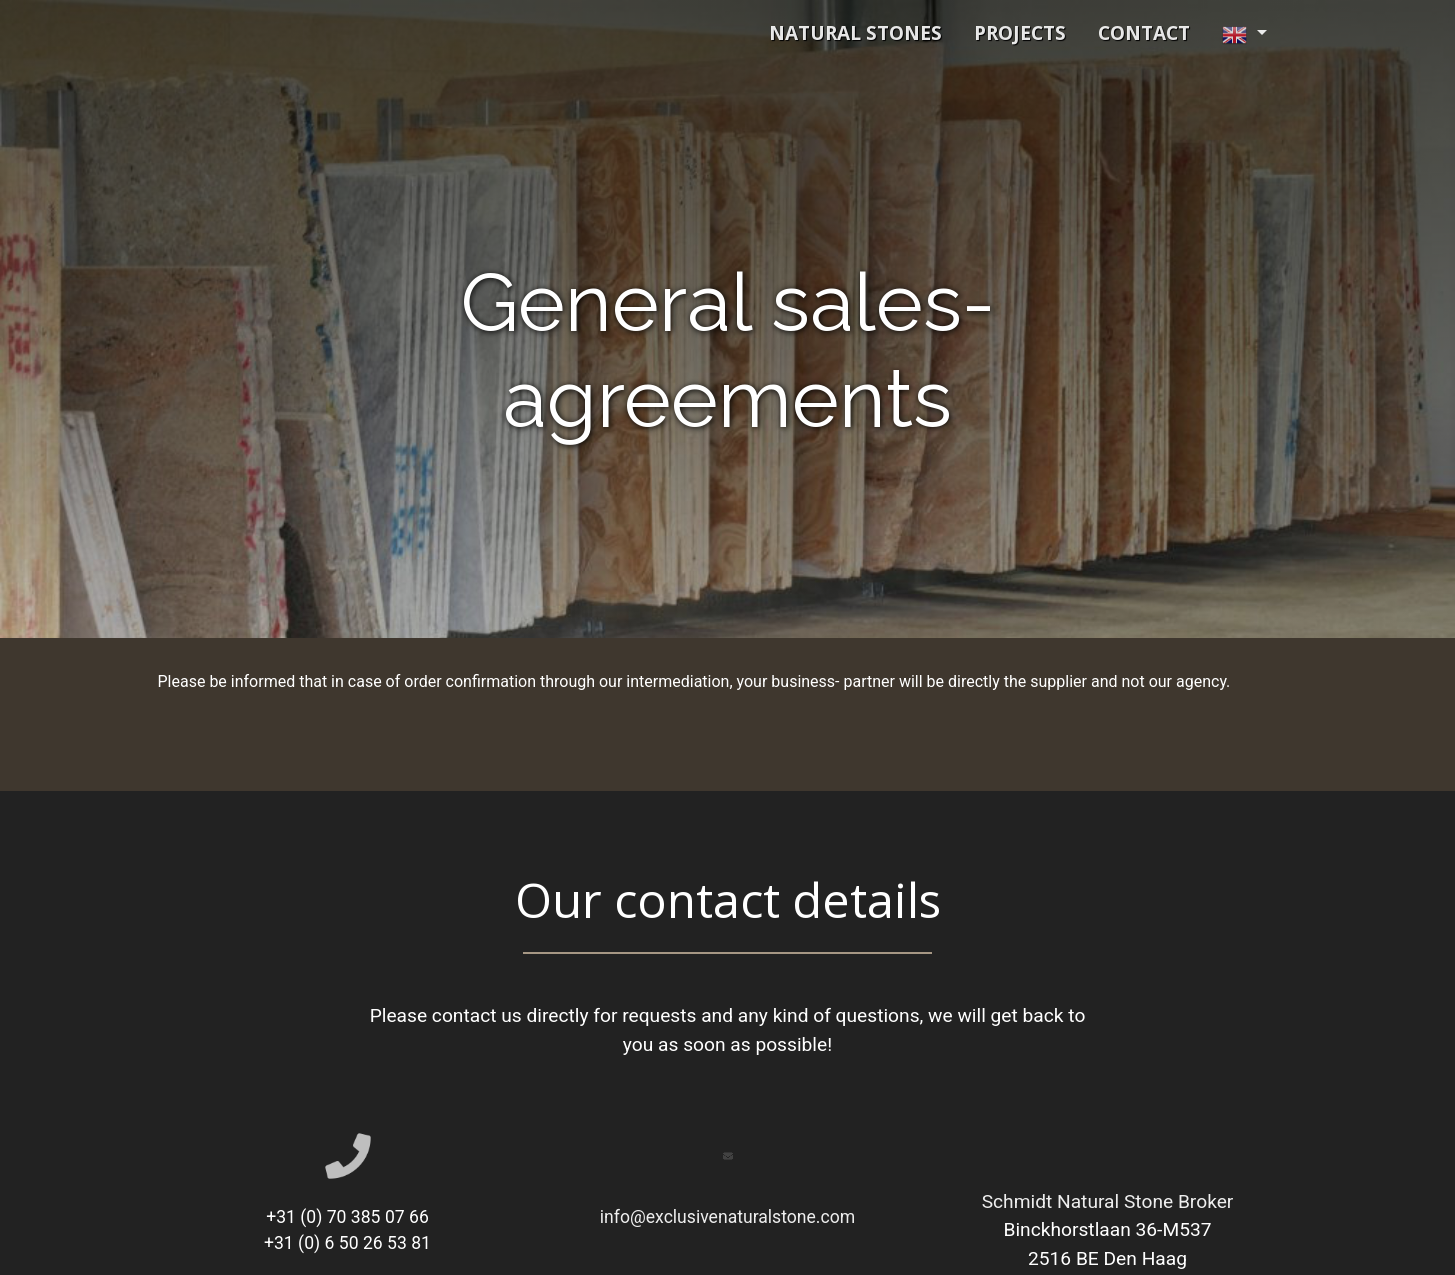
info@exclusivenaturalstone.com (727, 1217)
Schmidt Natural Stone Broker (1108, 1201)
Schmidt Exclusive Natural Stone (378, 33)
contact (1144, 33)
